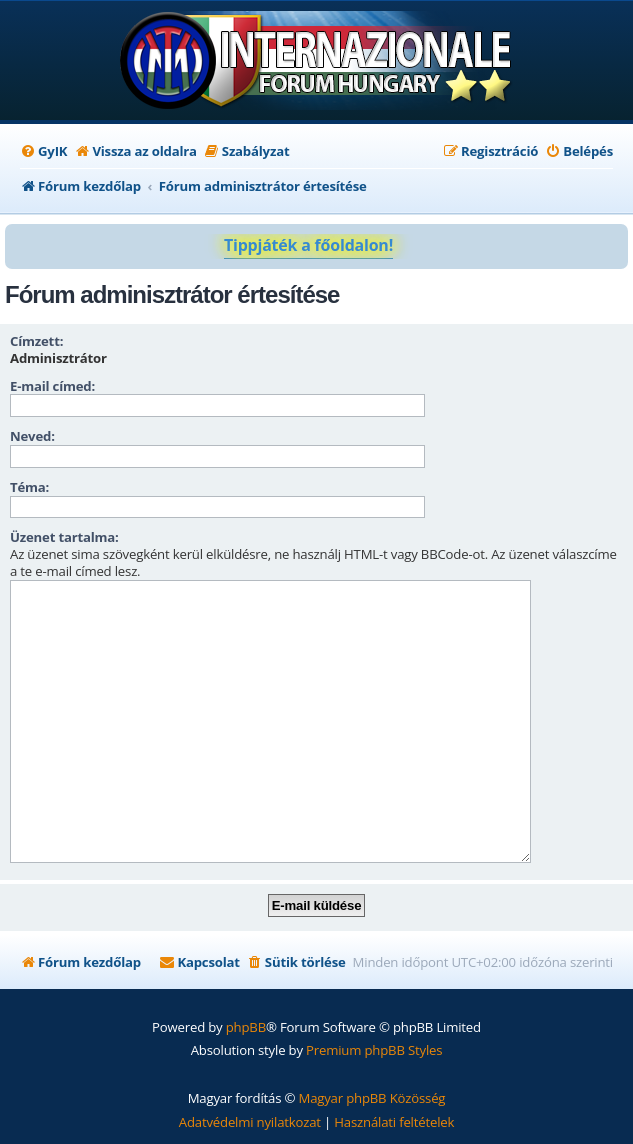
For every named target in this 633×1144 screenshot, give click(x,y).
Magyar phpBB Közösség (371, 1098)
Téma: (29, 487)
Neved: (32, 436)
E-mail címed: (52, 386)
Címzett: (36, 341)
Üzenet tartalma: (64, 537)
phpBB (246, 1027)
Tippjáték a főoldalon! (308, 245)
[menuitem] (43, 151)
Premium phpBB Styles (374, 1050)
